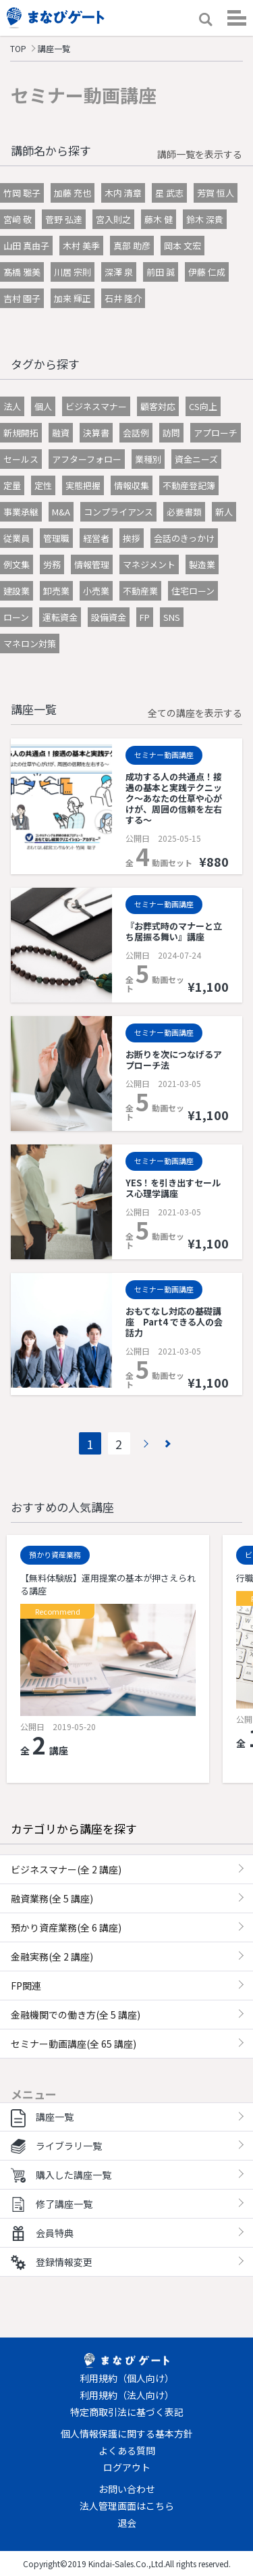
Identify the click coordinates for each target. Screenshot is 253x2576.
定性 (43, 485)
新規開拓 (20, 432)
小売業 (96, 590)
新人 (224, 511)
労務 (52, 564)
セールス (20, 459)
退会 (126, 2522)
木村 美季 (81, 245)
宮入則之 (113, 219)
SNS (171, 617)
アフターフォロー (86, 459)
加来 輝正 (72, 298)
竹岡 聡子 (21, 192)
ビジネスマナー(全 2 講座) (66, 1869)
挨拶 (131, 538)
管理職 (56, 538)
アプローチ (215, 432)
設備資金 (108, 617)
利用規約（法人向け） (127, 2395)
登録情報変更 (51, 2261)
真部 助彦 (131, 245)
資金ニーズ (196, 459)
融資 (60, 432)
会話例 (136, 432)
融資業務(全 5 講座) (52, 1898)
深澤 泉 (119, 272)
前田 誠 (160, 272)
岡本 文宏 (182, 245)
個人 (43, 406)
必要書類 (184, 511)
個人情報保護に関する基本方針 (127, 2433)
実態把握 (83, 485)
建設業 (16, 590)
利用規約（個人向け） (127, 2378)
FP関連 (26, 1985)
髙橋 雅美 (21, 272)
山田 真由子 (26, 245)
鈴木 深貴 (204, 219)
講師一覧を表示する (199, 154)
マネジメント (149, 564)
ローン (16, 617)
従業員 (16, 538)
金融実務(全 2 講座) (52, 1956)
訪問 (171, 432)
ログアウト (126, 2467)
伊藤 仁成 (206, 272)
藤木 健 (158, 219)
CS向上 (203, 406)
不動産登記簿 (189, 485)
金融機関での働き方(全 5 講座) (75, 2014)
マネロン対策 (29, 643)
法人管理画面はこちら (127, 2505)
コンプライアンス (118, 511)
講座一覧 (42, 2116)
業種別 (148, 459)
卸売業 (56, 590)
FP (145, 617)
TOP (18, 48)
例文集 (16, 564)
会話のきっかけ (184, 538)
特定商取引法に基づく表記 (127, 2412)
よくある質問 (127, 2450)
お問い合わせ (127, 2489)
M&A (61, 511)
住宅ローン (193, 590)
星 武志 (169, 192)
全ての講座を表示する (195, 712)
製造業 (202, 564)
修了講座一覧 (51, 2203)
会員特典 (42, 2232)
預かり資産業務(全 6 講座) (66, 1927)
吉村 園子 (21, 298)
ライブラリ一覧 (56, 2145)
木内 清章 (123, 192)
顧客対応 (157, 406)
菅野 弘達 (63, 219)
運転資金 (60, 617)
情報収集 (131, 485)
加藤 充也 (72, 192)
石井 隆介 (123, 298)
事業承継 (20, 511)
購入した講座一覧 (61, 2174)
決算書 (96, 432)
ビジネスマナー (96, 406)
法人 (12, 406)
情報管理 (91, 564)
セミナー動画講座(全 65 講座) (73, 2043)
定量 (12, 485)
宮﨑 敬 (17, 219)
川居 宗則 (72, 272)
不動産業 (140, 590)
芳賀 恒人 (215, 192)
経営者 (96, 538)
